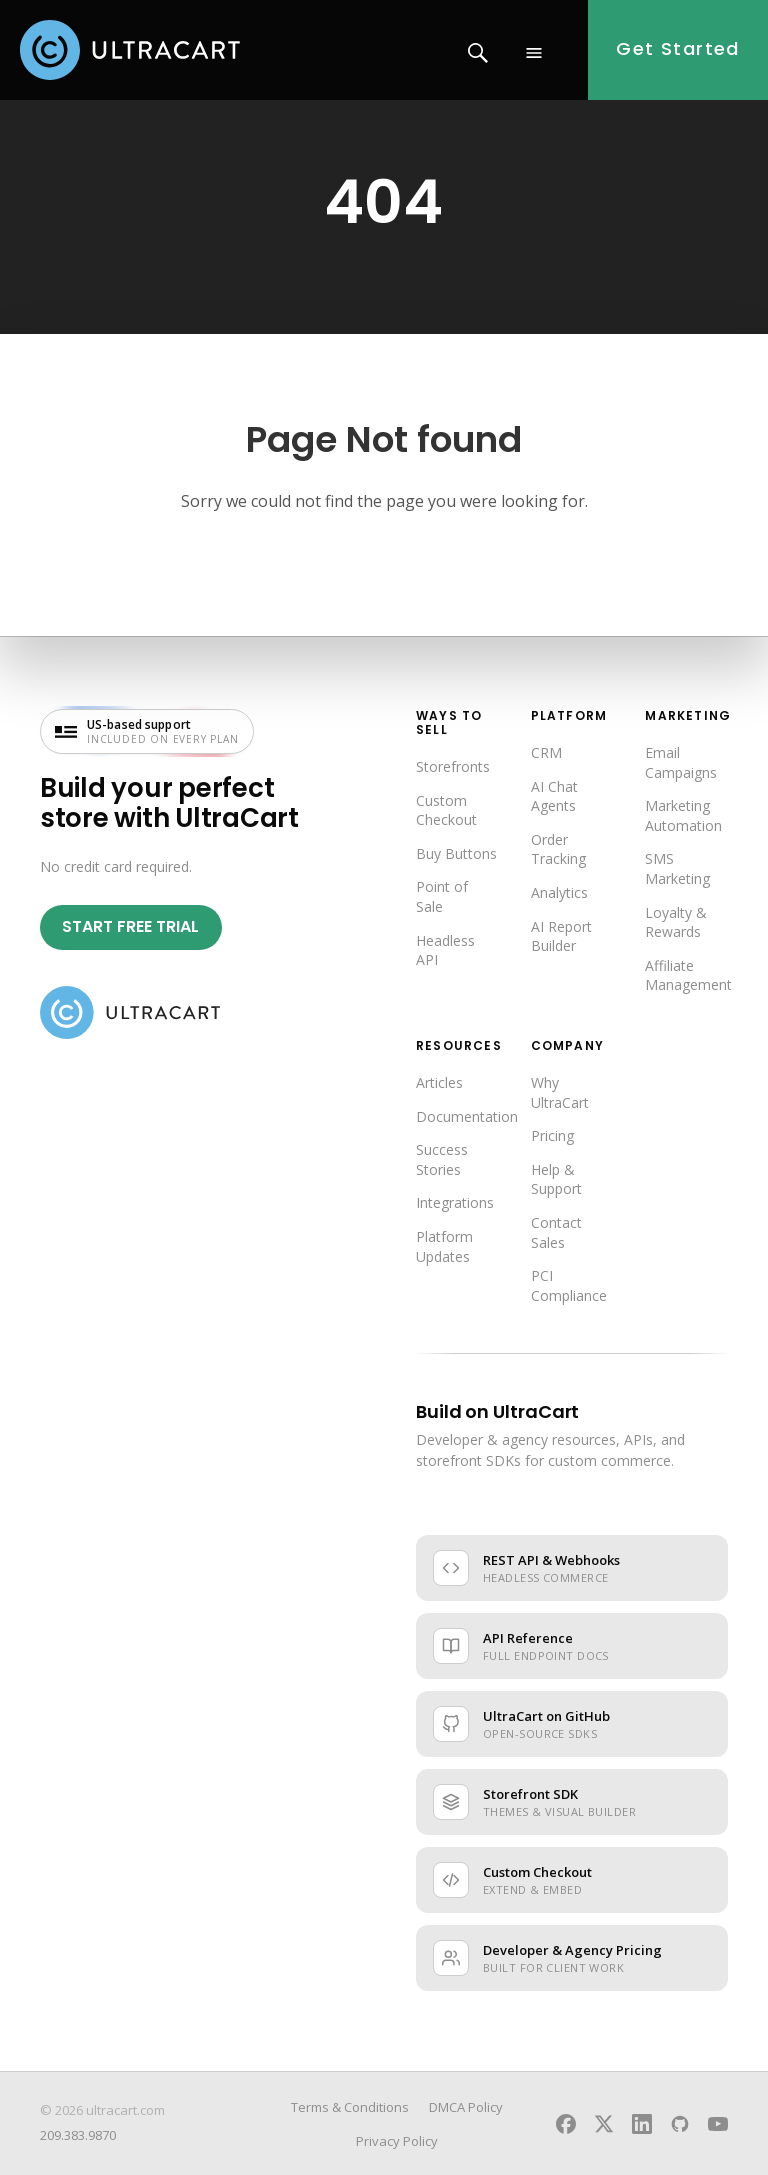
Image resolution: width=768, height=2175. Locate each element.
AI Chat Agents (554, 796)
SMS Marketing (677, 868)
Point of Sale (442, 896)
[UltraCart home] (130, 1013)
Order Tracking (558, 849)
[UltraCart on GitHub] (680, 2124)
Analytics (559, 892)
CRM (546, 752)
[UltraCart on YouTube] (718, 2124)
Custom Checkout (446, 810)
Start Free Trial (130, 926)
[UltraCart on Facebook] (566, 2124)
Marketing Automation (683, 815)
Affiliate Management (688, 975)
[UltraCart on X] (604, 2124)
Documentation (467, 1116)
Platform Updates (444, 1246)
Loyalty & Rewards (676, 922)
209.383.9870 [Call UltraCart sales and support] (78, 2135)
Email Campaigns (681, 762)
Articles (439, 1082)
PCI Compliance (569, 1285)
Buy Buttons (456, 853)
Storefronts (453, 766)
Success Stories (442, 1159)
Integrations (455, 1202)
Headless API (445, 950)
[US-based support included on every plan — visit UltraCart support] (147, 731)
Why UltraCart (560, 1092)
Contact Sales (556, 1232)
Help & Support (556, 1179)
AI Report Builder (561, 936)
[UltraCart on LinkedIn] (642, 2124)
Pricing (552, 1135)
